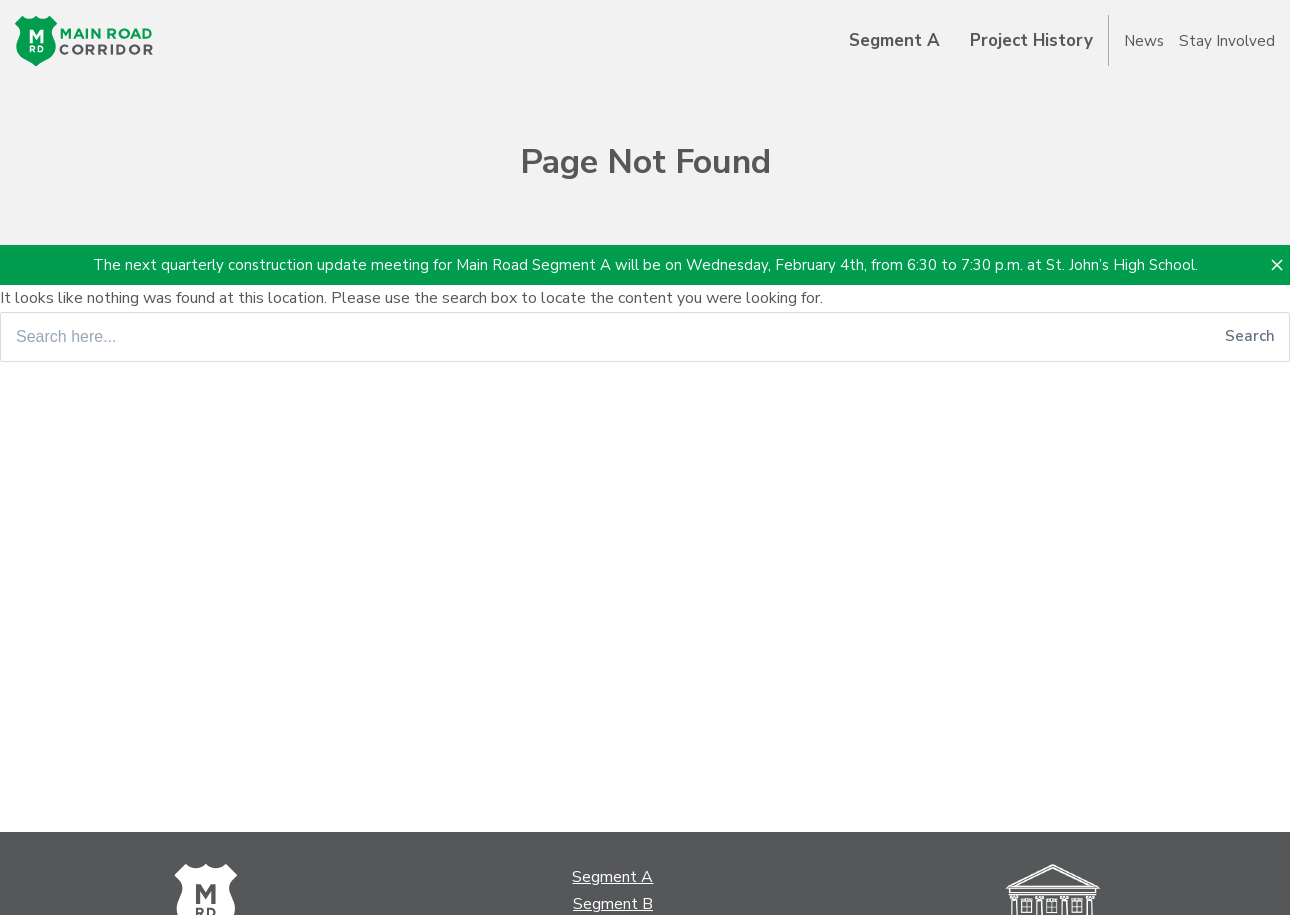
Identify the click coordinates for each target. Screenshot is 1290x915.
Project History (1031, 40)
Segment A (894, 40)
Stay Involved (1227, 41)
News (1144, 41)
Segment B (613, 904)
